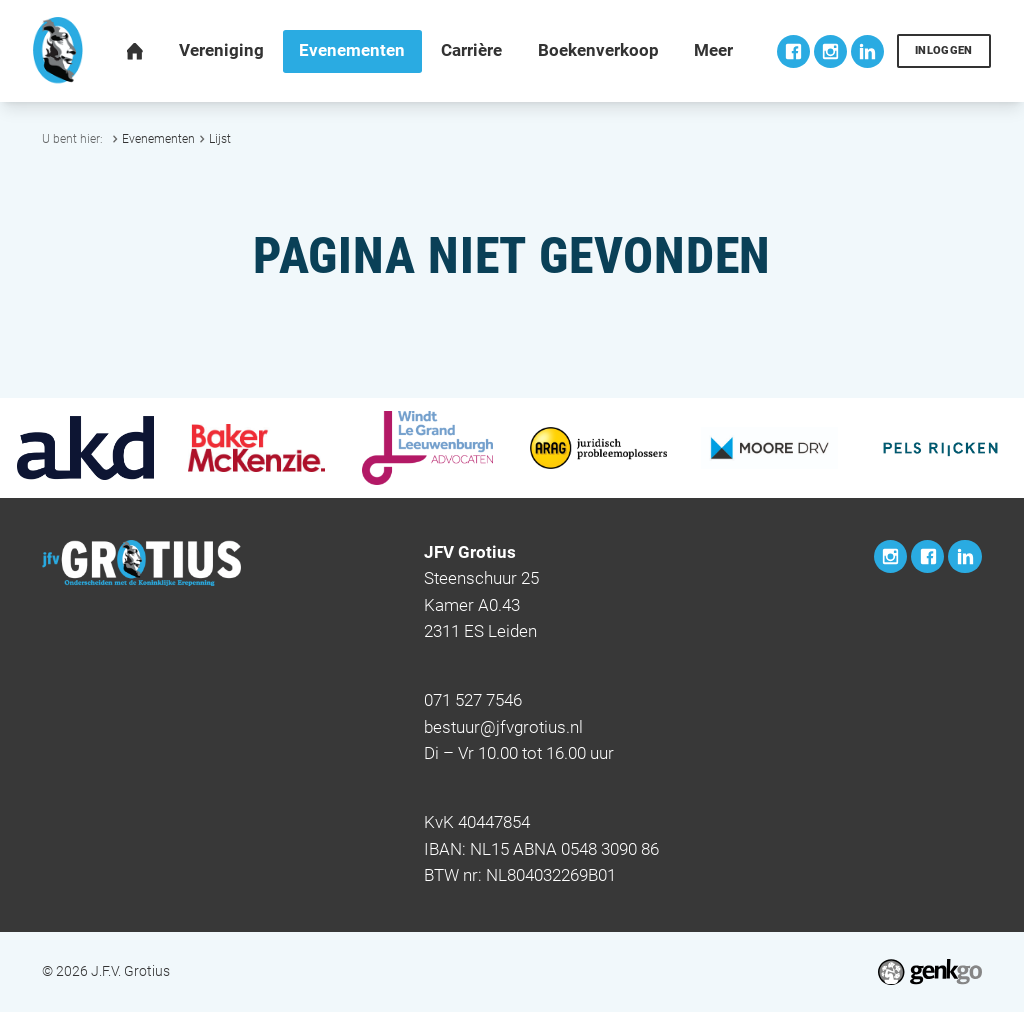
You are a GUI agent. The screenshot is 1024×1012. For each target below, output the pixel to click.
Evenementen (158, 138)
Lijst (220, 138)
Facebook (793, 51)
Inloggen (944, 50)
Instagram (830, 51)
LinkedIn (867, 51)
